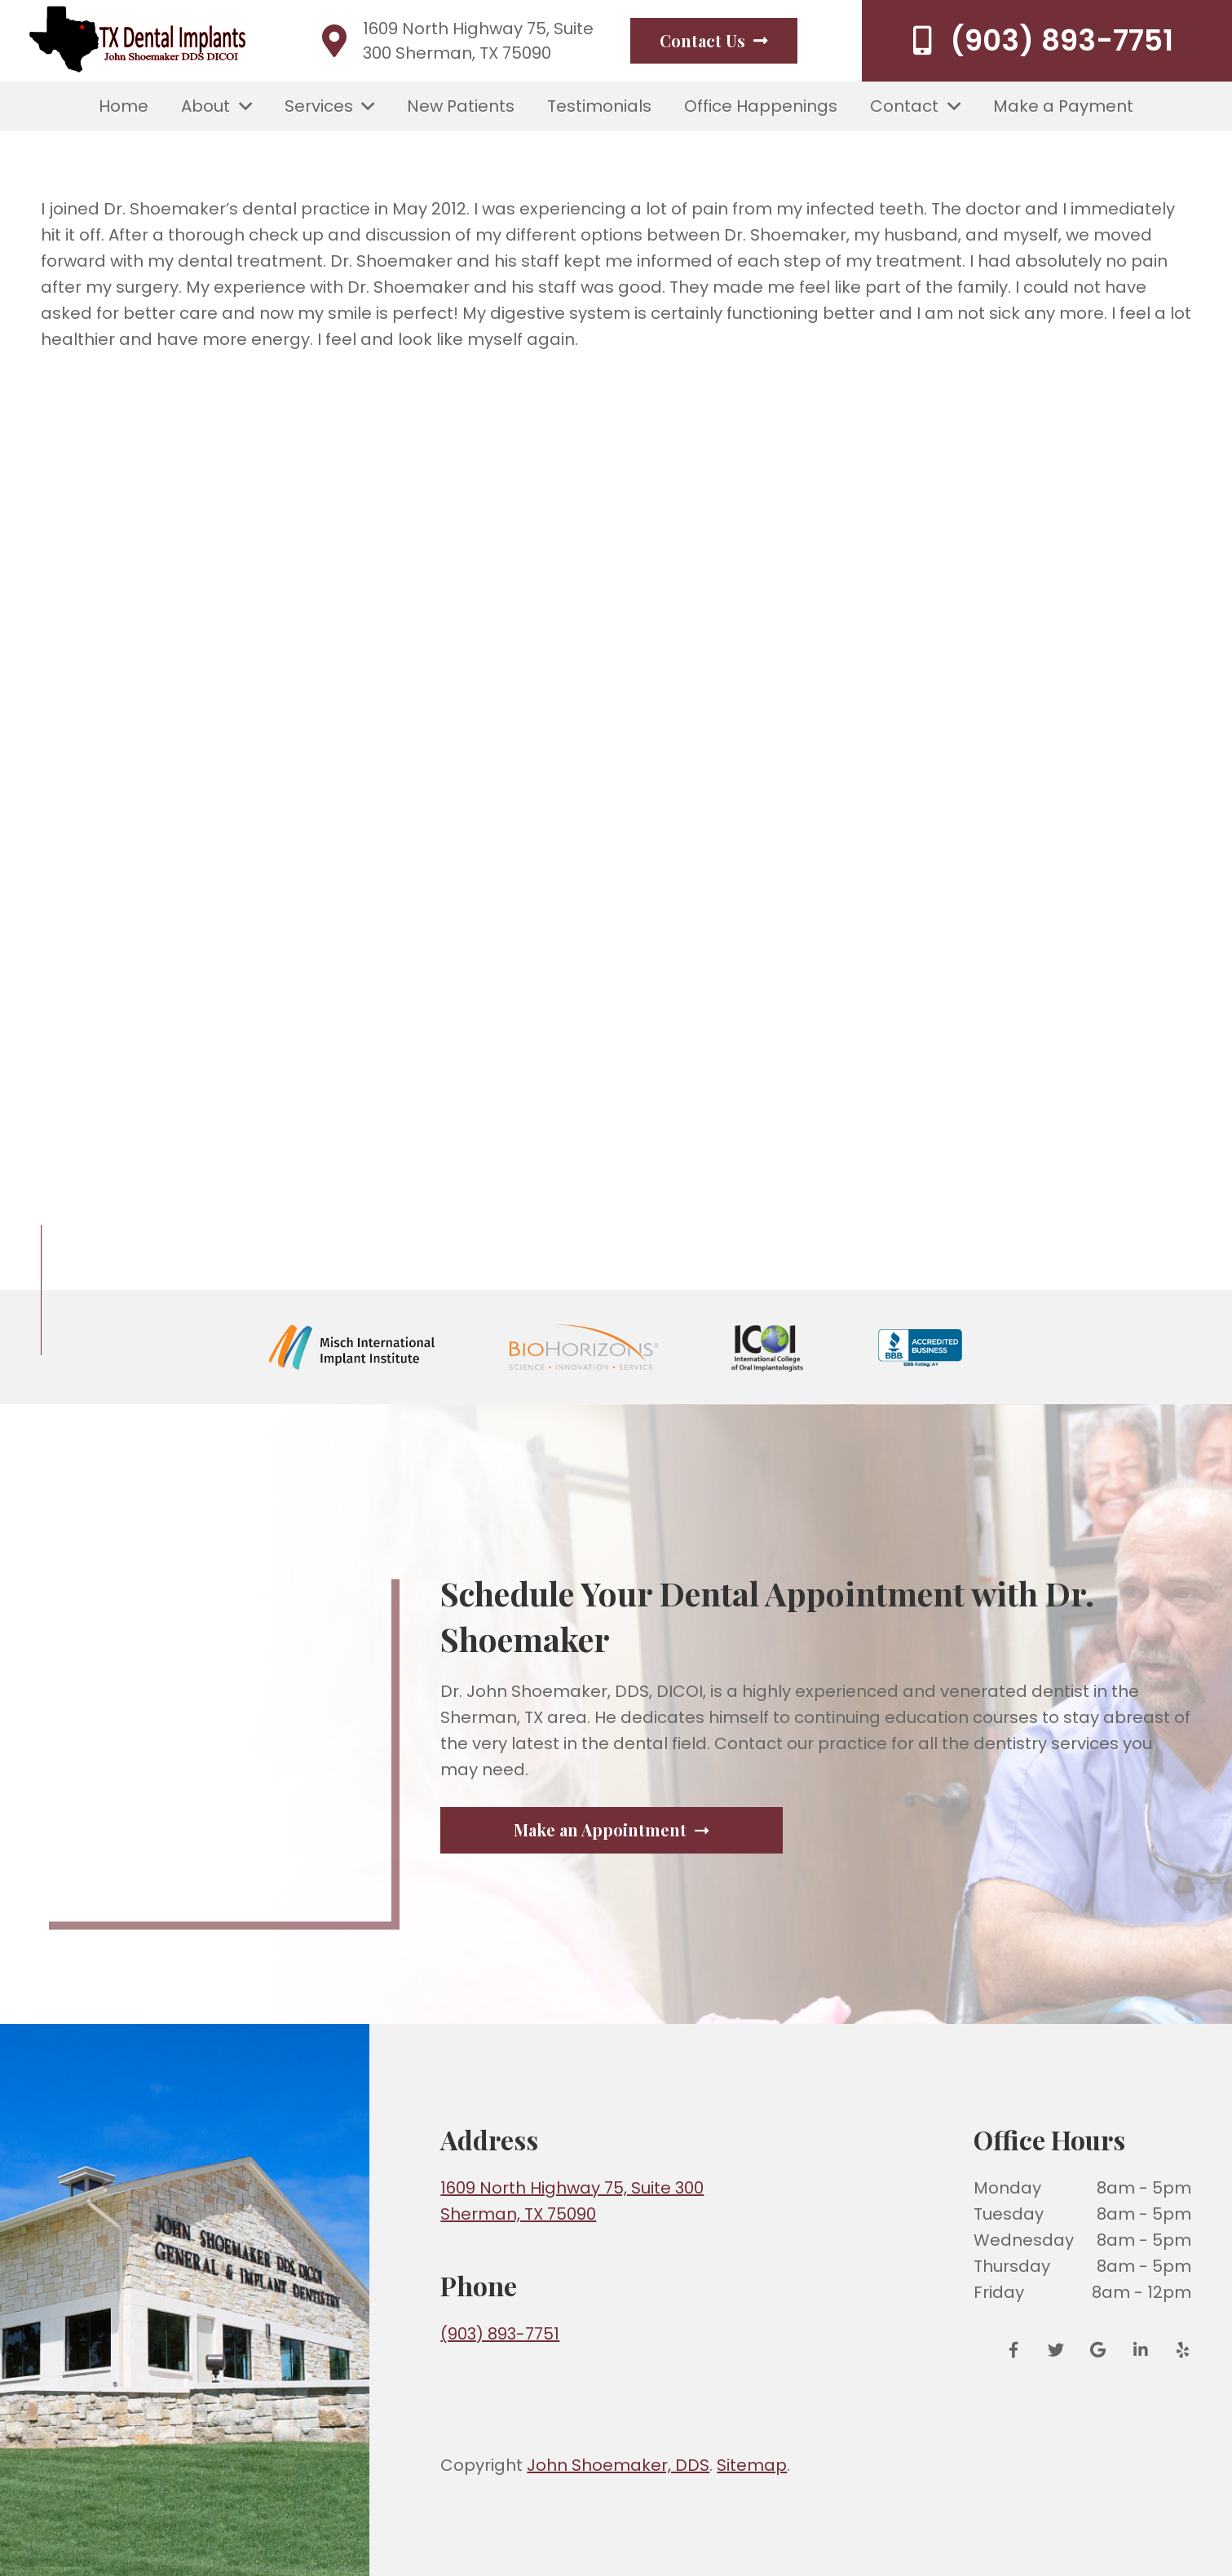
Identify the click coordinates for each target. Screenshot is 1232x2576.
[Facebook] (1019, 2350)
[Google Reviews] (1098, 2350)
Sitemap (752, 2465)
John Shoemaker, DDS (618, 2465)
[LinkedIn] (1140, 2350)
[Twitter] (1055, 2350)
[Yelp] (1177, 2350)
